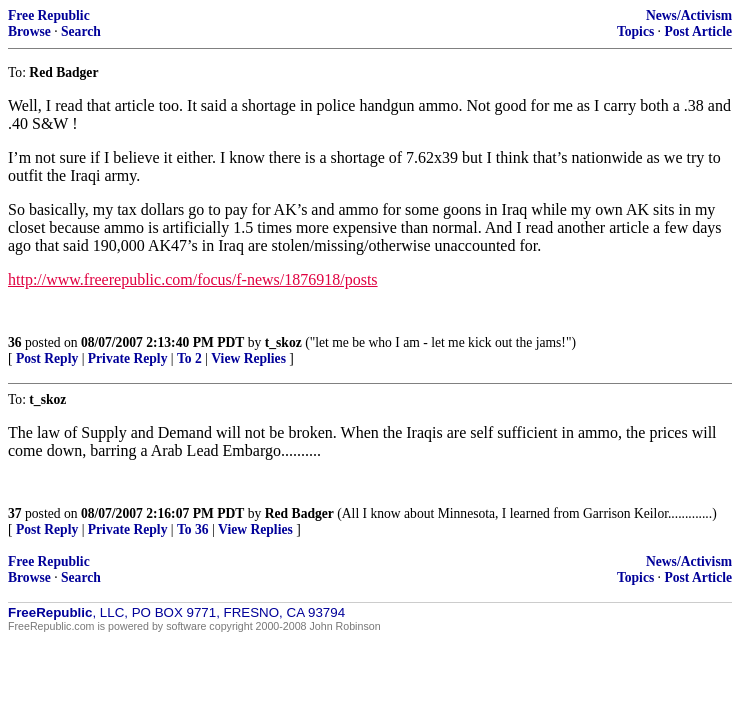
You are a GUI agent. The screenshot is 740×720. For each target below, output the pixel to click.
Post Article (698, 31)
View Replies (248, 358)
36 (15, 342)
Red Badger (299, 513)
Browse (29, 31)
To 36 (193, 529)
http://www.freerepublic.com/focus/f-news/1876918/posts (193, 279)
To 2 (189, 358)
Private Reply (128, 358)
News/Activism (689, 15)
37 (15, 513)
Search (81, 31)
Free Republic (49, 15)
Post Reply (47, 358)
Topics (635, 31)
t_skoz (283, 342)
